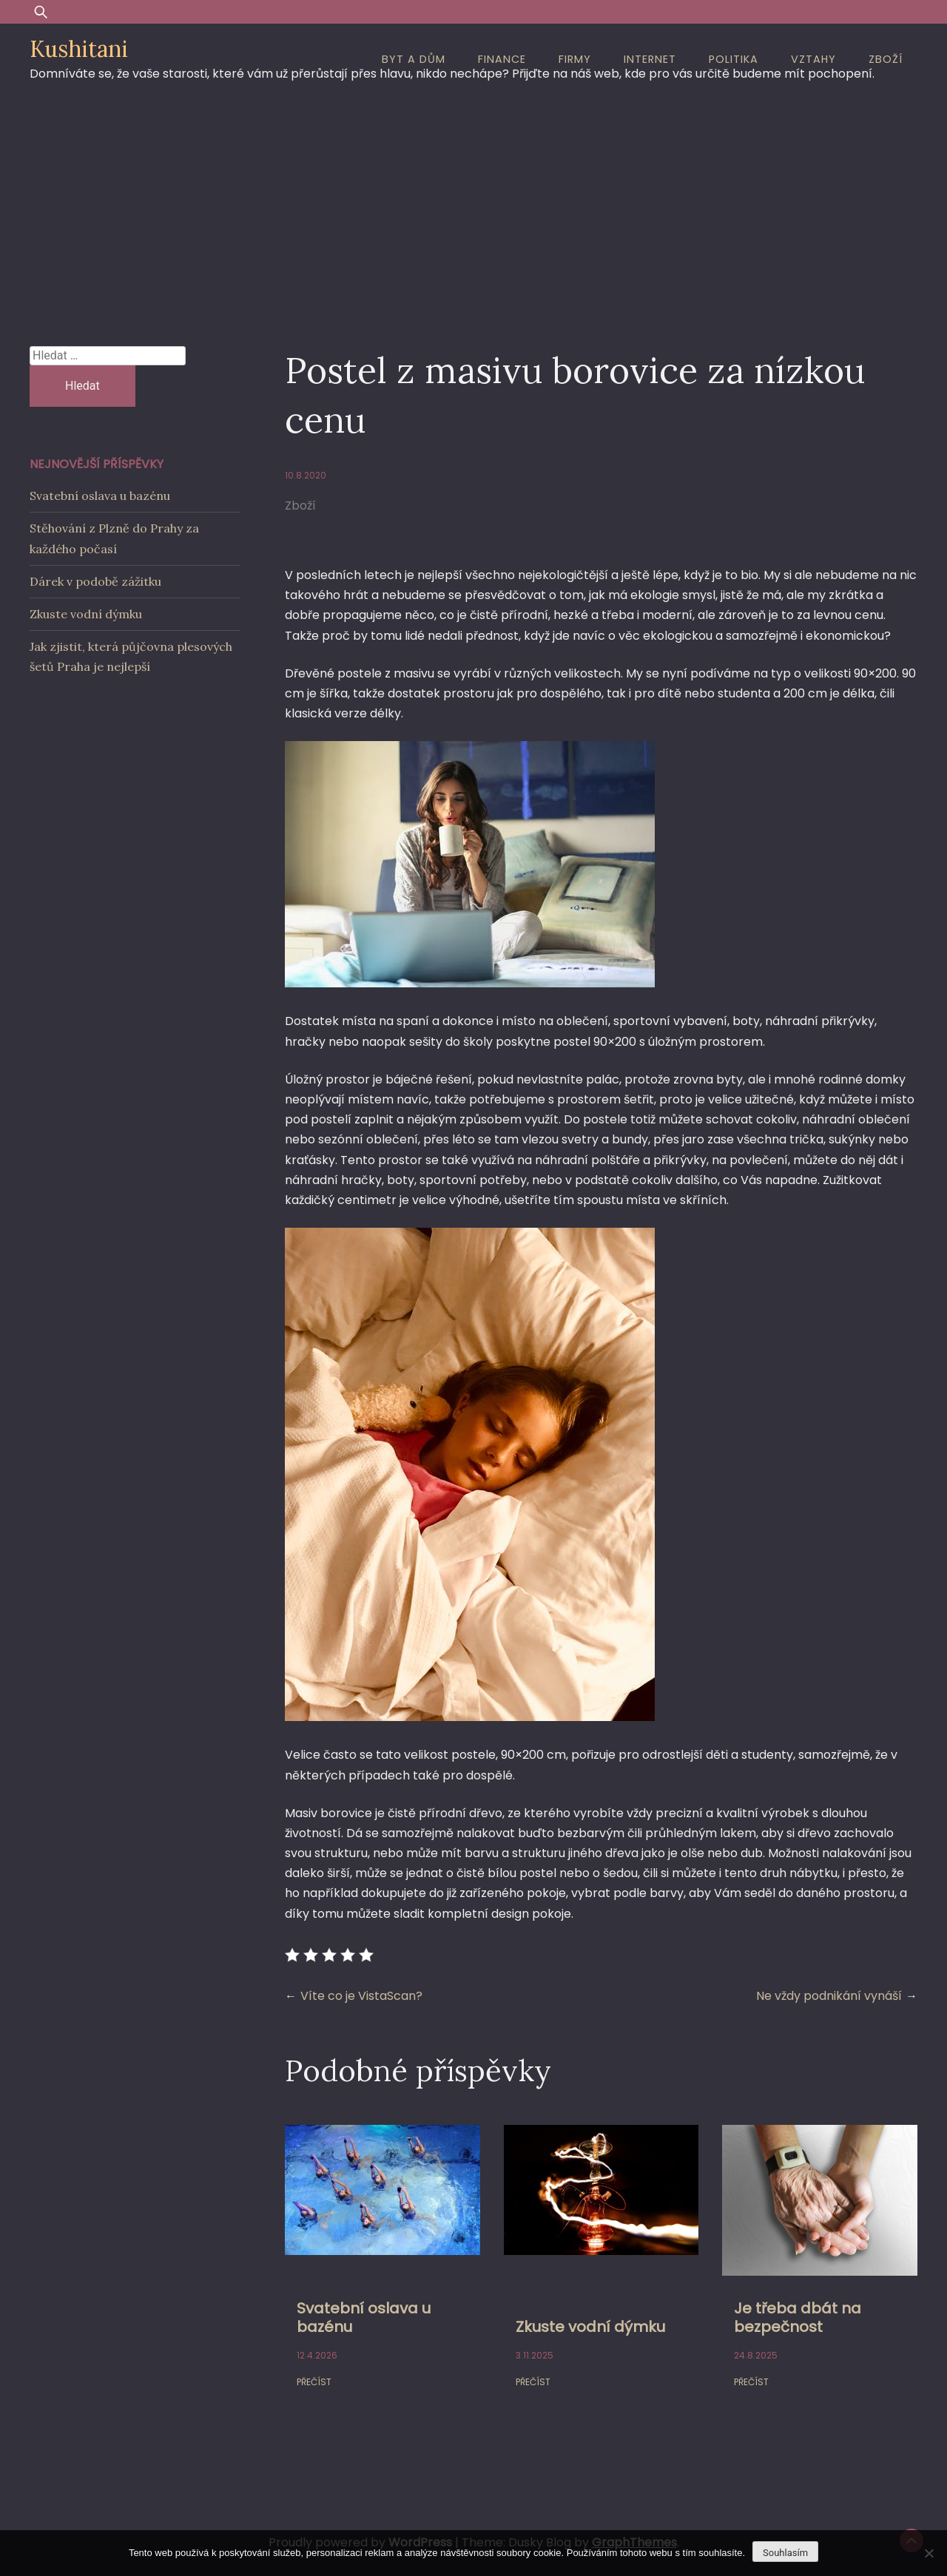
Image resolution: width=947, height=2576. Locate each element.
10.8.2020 (305, 475)
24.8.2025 (756, 2355)
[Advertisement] (473, 206)
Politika (733, 59)
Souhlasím (785, 2552)
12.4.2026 (317, 2355)
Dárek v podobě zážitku (95, 581)
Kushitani (79, 49)
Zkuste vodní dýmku (590, 2326)
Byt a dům (413, 59)
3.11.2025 (534, 2355)
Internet (650, 59)
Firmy (575, 59)
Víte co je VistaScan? (361, 1995)
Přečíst (314, 2382)
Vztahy (813, 59)
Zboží (886, 59)
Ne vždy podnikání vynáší (829, 1995)
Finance (502, 59)
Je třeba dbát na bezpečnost (797, 2317)
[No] (928, 2553)
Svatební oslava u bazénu (364, 2317)
